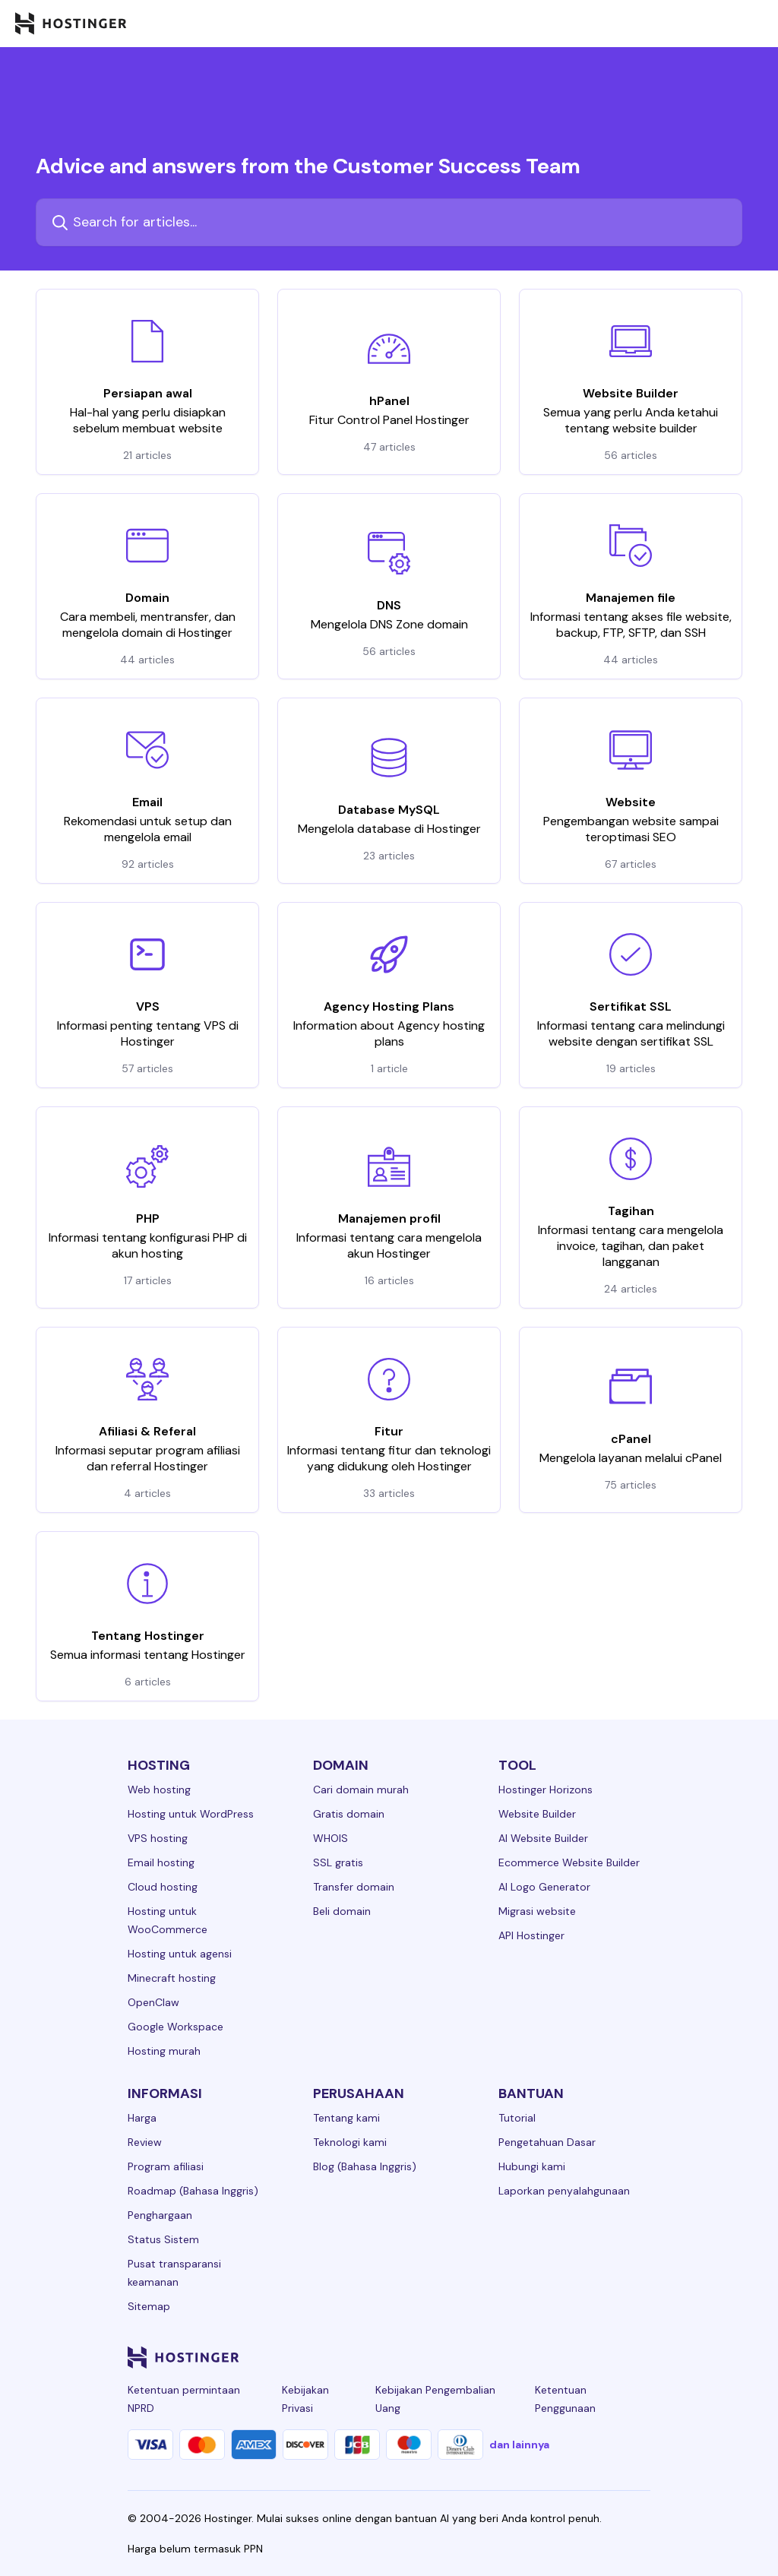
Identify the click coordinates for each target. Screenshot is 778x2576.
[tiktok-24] (641, 2357)
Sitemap (149, 2306)
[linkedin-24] (459, 2357)
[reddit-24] (611, 2357)
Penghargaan (160, 2215)
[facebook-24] (489, 2357)
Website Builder (537, 1814)
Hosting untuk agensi (180, 1953)
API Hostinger (531, 1935)
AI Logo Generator (544, 1887)
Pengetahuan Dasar (547, 2142)
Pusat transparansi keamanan (174, 2273)
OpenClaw (153, 2002)
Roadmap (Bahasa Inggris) (193, 2191)
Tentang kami (346, 2118)
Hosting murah (164, 2051)
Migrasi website (537, 1911)
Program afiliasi (166, 2166)
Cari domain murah (361, 1789)
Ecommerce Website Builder (569, 1862)
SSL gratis (338, 1862)
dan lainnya (519, 2444)
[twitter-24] (550, 2357)
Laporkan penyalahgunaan (564, 2191)
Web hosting (159, 1789)
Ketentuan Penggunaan (565, 2399)
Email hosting (161, 1862)
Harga (142, 2118)
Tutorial (517, 2118)
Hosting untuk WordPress (191, 1814)
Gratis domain (348, 1814)
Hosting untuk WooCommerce (167, 1920)
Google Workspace (175, 2026)
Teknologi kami (350, 2142)
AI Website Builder (543, 1838)
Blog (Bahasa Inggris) (364, 2166)
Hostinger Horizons (545, 1789)
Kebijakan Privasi (305, 2399)
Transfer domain (353, 1887)
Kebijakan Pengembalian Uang (435, 2399)
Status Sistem (163, 2239)
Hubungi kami (531, 2166)
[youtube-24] (580, 2357)
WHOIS (330, 1838)
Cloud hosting (163, 1887)
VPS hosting (158, 1838)
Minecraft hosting (172, 1978)
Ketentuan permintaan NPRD (184, 2399)
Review (145, 2142)
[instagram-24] (520, 2357)
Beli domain (342, 1911)
